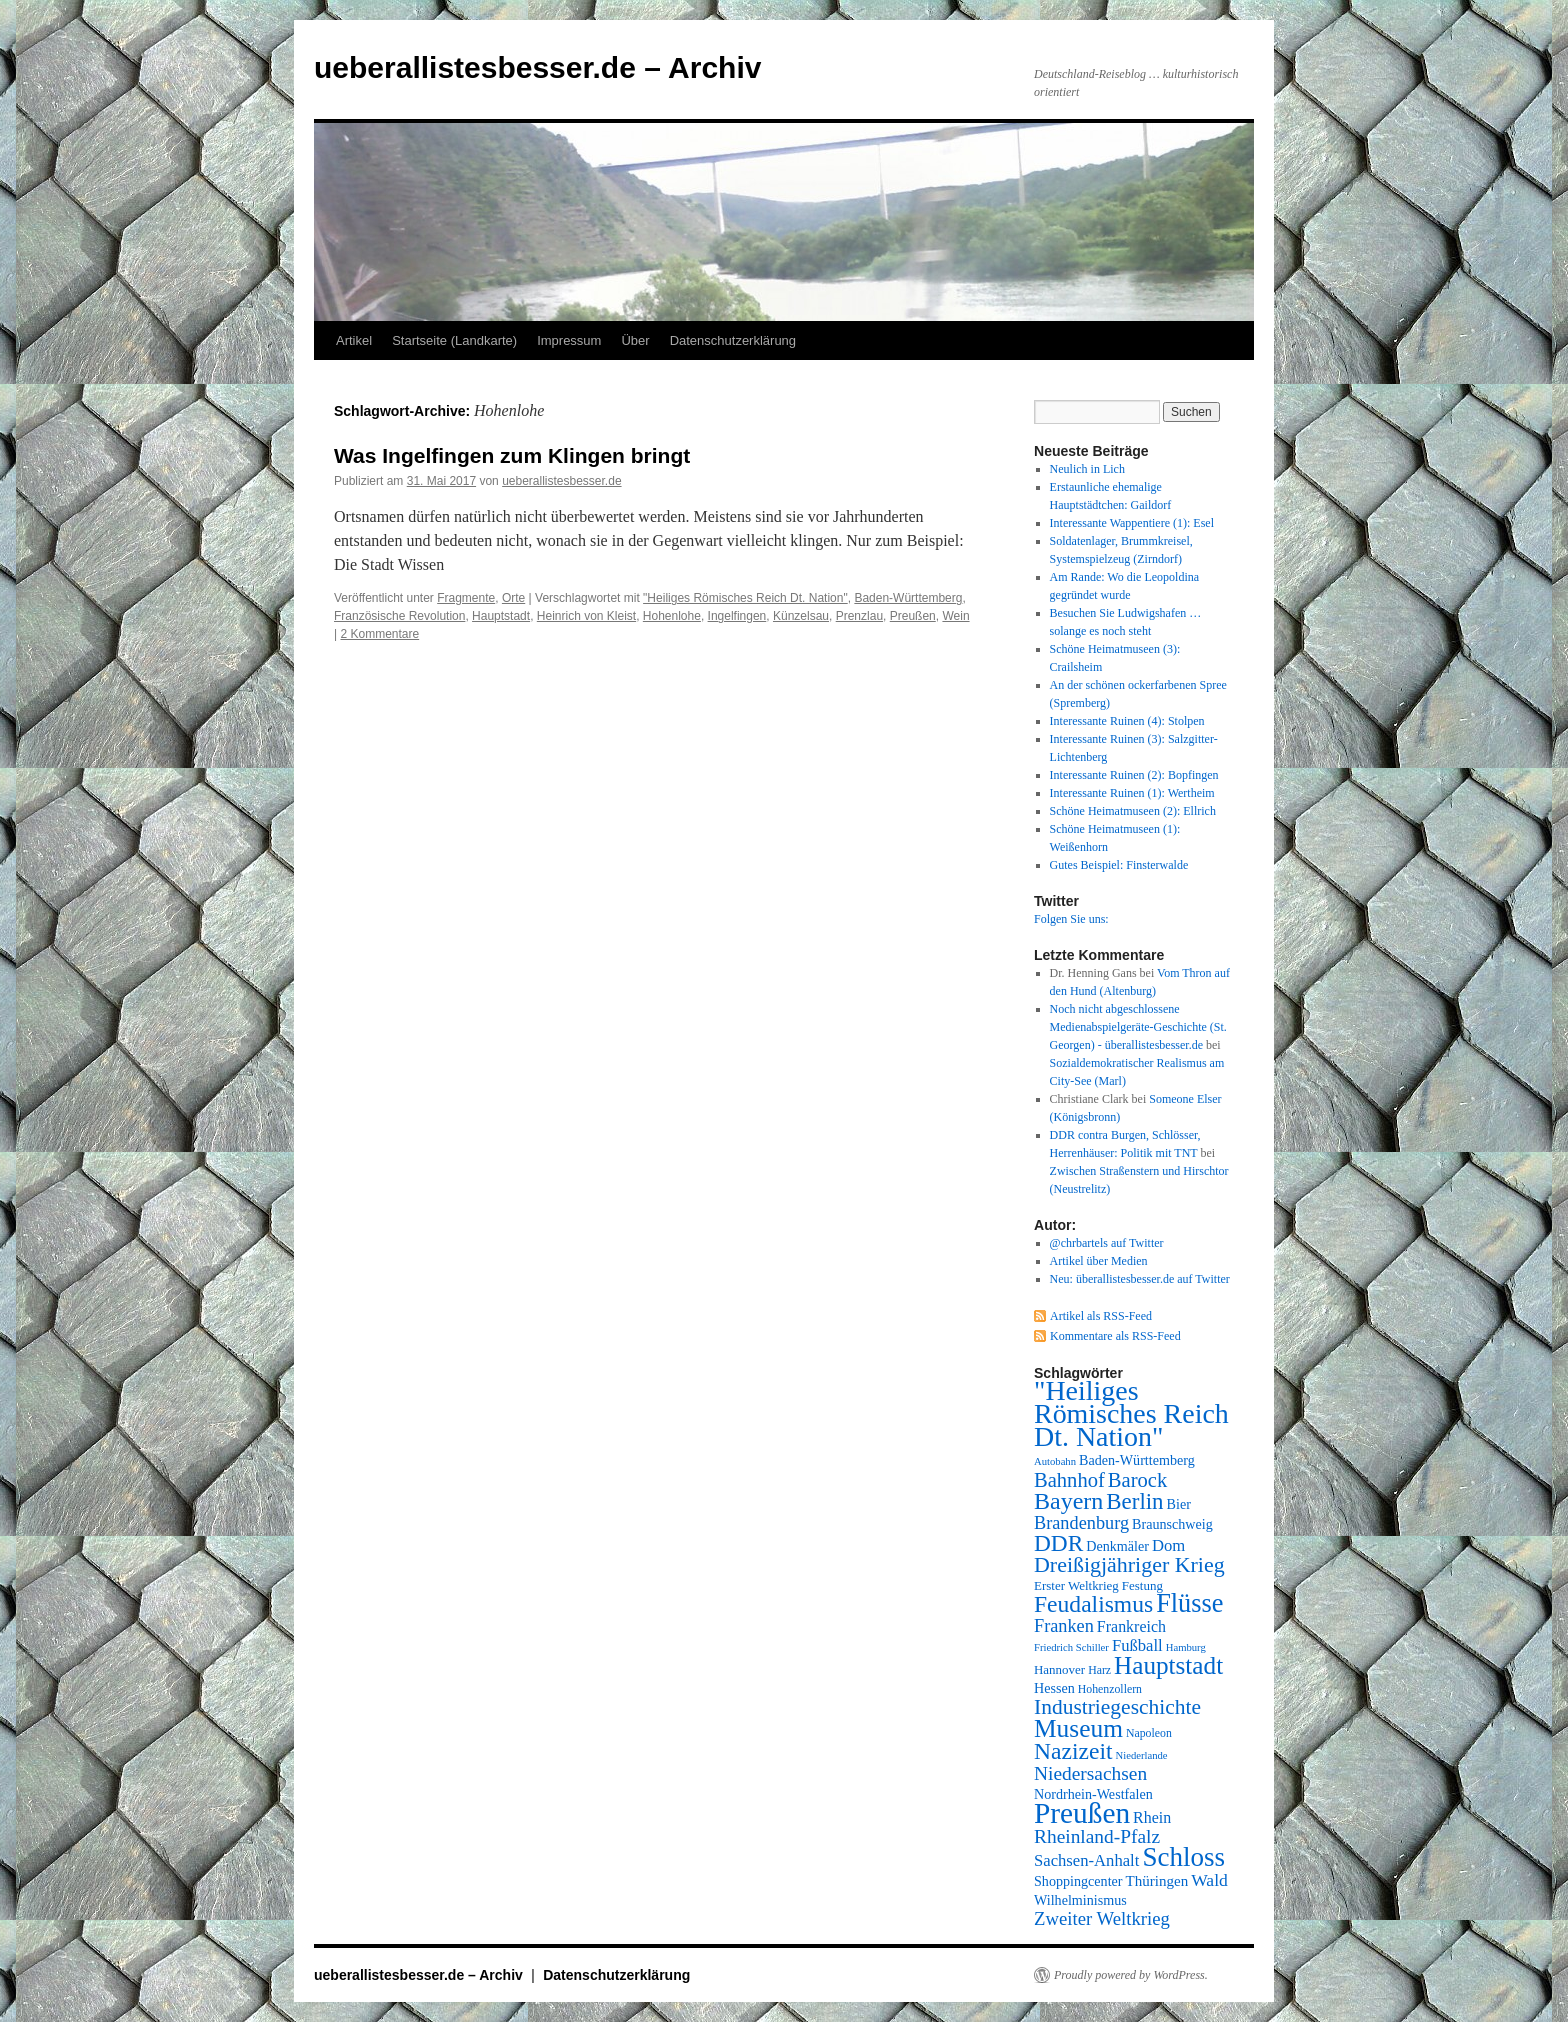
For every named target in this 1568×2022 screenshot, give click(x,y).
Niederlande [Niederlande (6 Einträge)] (1142, 1755)
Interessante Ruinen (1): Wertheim (1132, 793)
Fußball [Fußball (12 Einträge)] (1137, 1645)
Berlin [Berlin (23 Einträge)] (1134, 1501)
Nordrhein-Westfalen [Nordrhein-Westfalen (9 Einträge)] (1093, 1794)
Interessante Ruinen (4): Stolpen (1127, 721)
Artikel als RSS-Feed (1101, 1316)
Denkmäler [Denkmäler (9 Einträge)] (1117, 1546)
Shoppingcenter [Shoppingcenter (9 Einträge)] (1078, 1881)
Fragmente (466, 598)
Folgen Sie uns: (1071, 919)
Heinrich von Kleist (586, 616)
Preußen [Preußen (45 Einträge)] (1082, 1813)
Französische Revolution (399, 616)
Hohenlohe (672, 616)
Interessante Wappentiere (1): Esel (1132, 523)
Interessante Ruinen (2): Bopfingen (1134, 775)
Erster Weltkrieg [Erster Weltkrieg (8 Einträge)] (1076, 1585)
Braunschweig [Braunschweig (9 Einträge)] (1172, 1524)
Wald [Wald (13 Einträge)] (1209, 1880)
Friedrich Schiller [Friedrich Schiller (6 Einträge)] (1071, 1647)
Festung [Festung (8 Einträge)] (1142, 1585)
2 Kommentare (379, 634)
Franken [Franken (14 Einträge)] (1064, 1626)
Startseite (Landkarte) (454, 340)
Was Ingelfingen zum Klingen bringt (512, 455)
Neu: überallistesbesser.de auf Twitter (1140, 1279)
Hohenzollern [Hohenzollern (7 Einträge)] (1110, 1689)
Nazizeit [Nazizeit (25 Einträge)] (1073, 1751)
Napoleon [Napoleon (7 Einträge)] (1149, 1733)
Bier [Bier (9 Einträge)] (1179, 1504)
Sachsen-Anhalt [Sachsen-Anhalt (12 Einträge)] (1086, 1860)
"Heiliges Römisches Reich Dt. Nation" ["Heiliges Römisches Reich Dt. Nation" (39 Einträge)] (1131, 1413)
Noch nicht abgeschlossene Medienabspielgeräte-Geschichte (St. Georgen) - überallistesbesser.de (1138, 1027)
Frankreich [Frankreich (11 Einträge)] (1131, 1626)
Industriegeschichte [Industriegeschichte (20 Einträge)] (1117, 1707)
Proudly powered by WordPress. (1131, 1975)
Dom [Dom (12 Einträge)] (1168, 1545)
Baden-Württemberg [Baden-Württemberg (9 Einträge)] (1137, 1460)
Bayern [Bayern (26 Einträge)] (1068, 1501)
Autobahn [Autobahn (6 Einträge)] (1055, 1461)
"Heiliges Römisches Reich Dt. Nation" (745, 598)
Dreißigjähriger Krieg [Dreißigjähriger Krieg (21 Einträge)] (1129, 1564)
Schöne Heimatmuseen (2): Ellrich (1133, 811)
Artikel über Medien (1099, 1261)
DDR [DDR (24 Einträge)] (1058, 1543)
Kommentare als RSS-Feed (1115, 1336)
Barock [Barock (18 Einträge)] (1137, 1480)
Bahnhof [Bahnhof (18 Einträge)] (1069, 1480)
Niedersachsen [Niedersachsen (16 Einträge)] (1090, 1773)
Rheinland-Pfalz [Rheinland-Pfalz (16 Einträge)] (1097, 1836)
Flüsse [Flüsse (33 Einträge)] (1189, 1603)
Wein (955, 616)
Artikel (354, 340)
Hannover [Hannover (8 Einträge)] (1059, 1669)
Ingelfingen (737, 616)
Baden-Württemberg (908, 598)
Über (635, 340)
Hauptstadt (501, 616)
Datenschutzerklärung (733, 340)
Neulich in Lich (1087, 469)
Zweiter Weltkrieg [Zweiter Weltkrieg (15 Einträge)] (1102, 1918)
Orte (513, 598)
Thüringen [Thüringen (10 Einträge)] (1157, 1881)
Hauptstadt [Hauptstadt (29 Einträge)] (1168, 1665)
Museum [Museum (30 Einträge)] (1078, 1728)
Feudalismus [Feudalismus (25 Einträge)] (1093, 1604)
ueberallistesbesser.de (561, 481)
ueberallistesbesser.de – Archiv (537, 67)
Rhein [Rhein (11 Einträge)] (1152, 1817)
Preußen (913, 616)
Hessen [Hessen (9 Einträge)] (1054, 1688)
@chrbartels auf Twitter (1107, 1243)
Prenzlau (859, 616)
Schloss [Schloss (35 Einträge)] (1183, 1857)
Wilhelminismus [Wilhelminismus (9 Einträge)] (1080, 1900)
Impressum (569, 340)
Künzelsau (801, 616)
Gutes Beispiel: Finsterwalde (1119, 865)
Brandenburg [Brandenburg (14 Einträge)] (1081, 1523)
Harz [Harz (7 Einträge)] (1099, 1670)
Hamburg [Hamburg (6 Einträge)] (1186, 1647)
